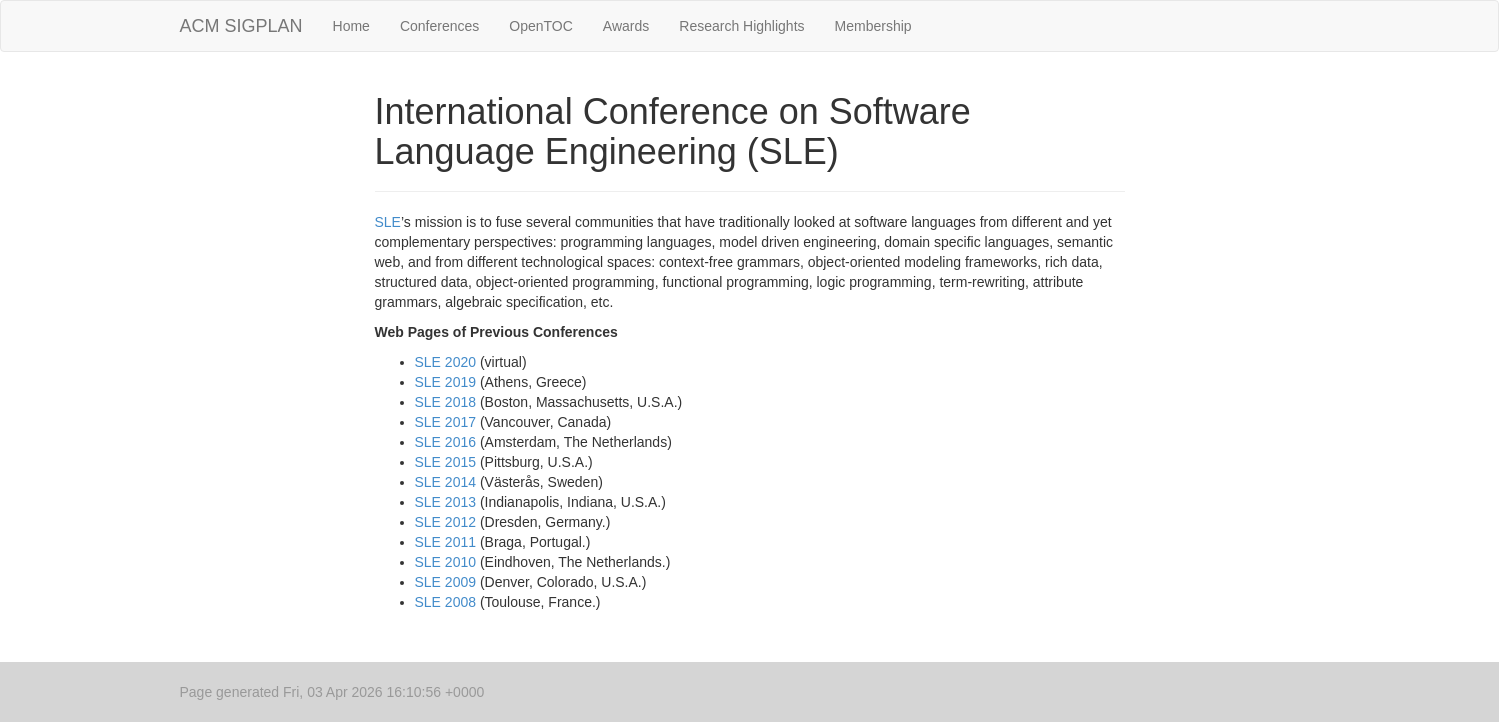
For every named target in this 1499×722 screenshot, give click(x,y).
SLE (388, 222)
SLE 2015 (446, 462)
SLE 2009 (446, 582)
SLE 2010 (446, 562)
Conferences (439, 26)
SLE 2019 (446, 382)
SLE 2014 (446, 482)
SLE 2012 (446, 522)
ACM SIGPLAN (241, 26)
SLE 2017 (446, 422)
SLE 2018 (446, 402)
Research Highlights (741, 26)
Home (351, 26)
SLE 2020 (446, 362)
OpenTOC (541, 26)
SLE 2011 (446, 542)
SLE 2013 (446, 502)
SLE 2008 (446, 602)
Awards (626, 26)
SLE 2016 (446, 442)
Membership (873, 26)
